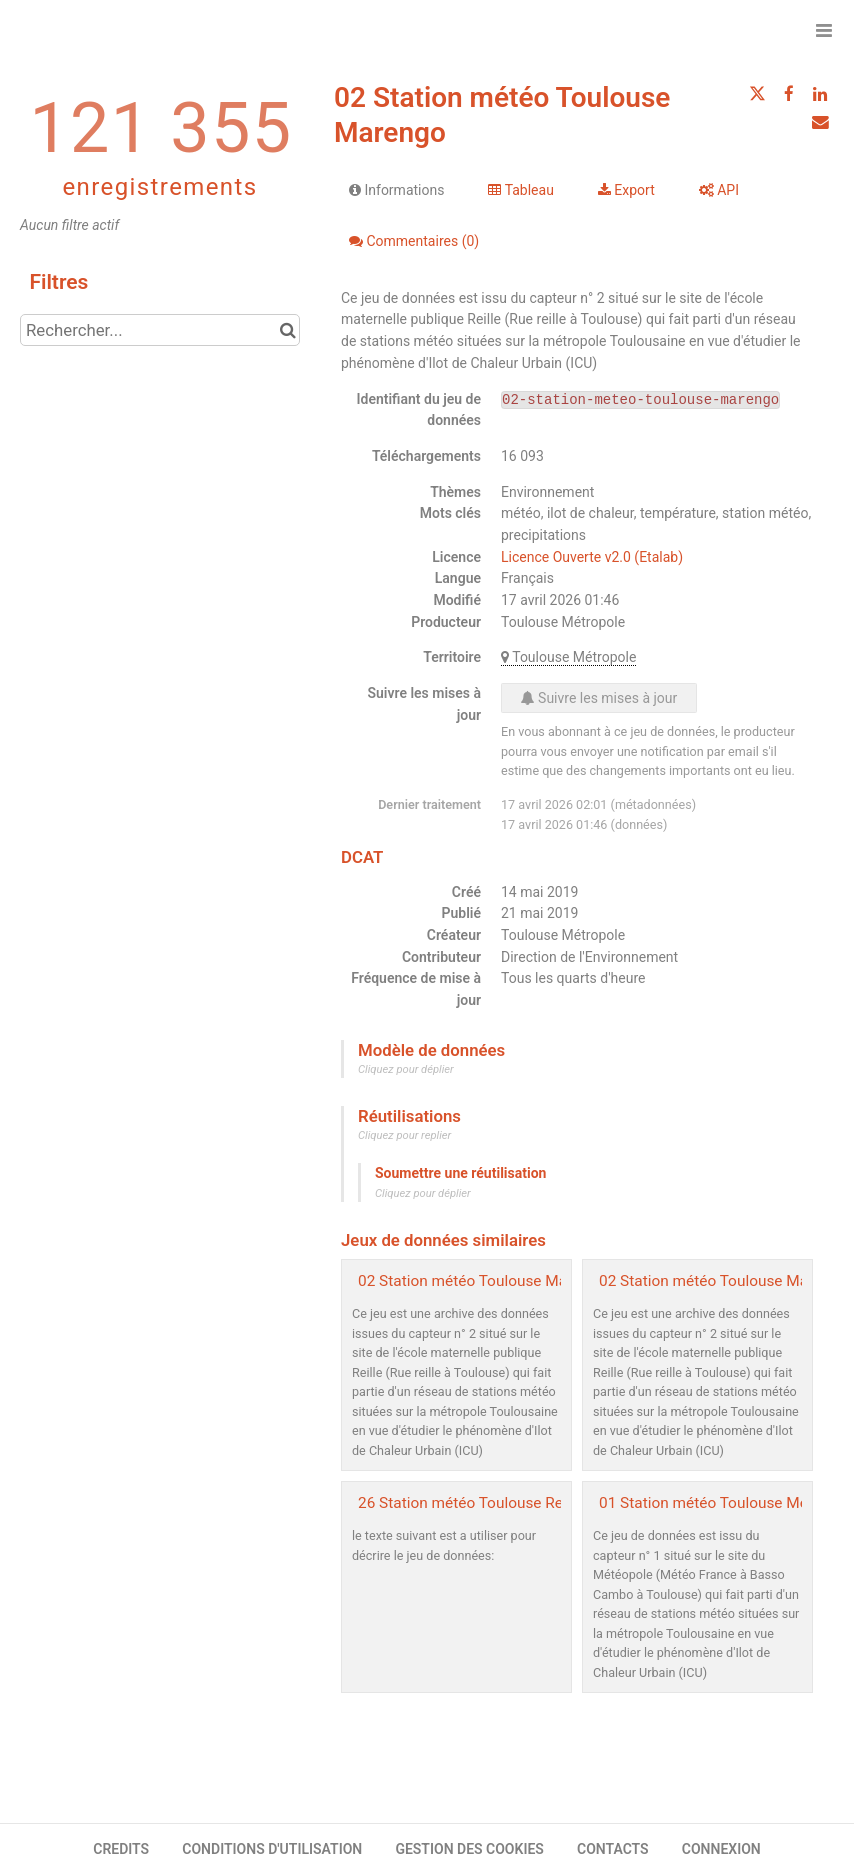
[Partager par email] (820, 122)
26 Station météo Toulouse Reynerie (481, 1503)
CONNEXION (721, 1849)
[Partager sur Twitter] (757, 94)
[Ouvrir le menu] (824, 30)
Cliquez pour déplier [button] (406, 1069)
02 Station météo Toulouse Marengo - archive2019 (530, 1281)
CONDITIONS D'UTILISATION (272, 1849)
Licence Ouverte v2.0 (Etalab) (592, 557)
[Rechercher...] (160, 330)
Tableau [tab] (520, 190)
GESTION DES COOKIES (469, 1849)
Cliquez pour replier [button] (404, 1135)
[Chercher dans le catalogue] (287, 330)
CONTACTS (613, 1849)
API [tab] (719, 190)
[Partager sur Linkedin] (820, 94)
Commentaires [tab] (414, 241)
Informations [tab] (396, 190)
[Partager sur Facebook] (789, 94)
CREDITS (121, 1849)
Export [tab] (626, 190)
